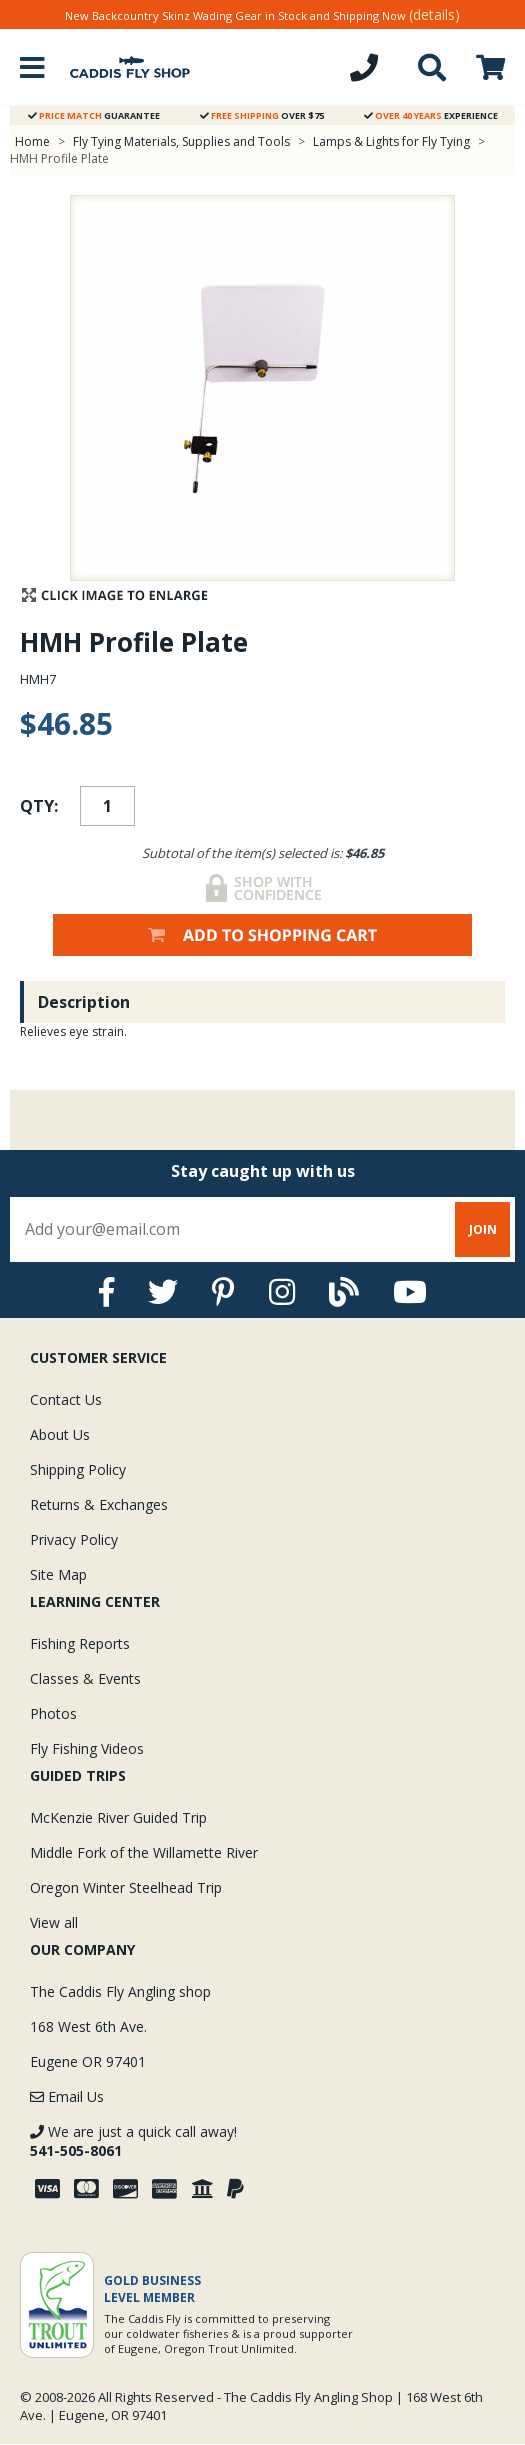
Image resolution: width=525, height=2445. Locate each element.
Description (84, 1002)
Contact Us (66, 1399)
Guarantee (94, 115)
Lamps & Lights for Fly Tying (391, 141)
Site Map (58, 1574)
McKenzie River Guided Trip (118, 1817)
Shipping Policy (78, 1469)
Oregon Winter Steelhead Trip (126, 1887)
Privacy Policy (74, 1539)
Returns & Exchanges (99, 1504)
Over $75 (262, 115)
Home (32, 141)
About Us (60, 1434)
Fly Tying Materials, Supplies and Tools (181, 141)
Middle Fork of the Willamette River (144, 1852)
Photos (53, 1713)
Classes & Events (85, 1678)
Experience (431, 115)
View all (54, 1922)
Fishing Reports (80, 1643)
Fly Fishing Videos (87, 1748)
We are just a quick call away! (133, 2141)
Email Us (67, 2096)
